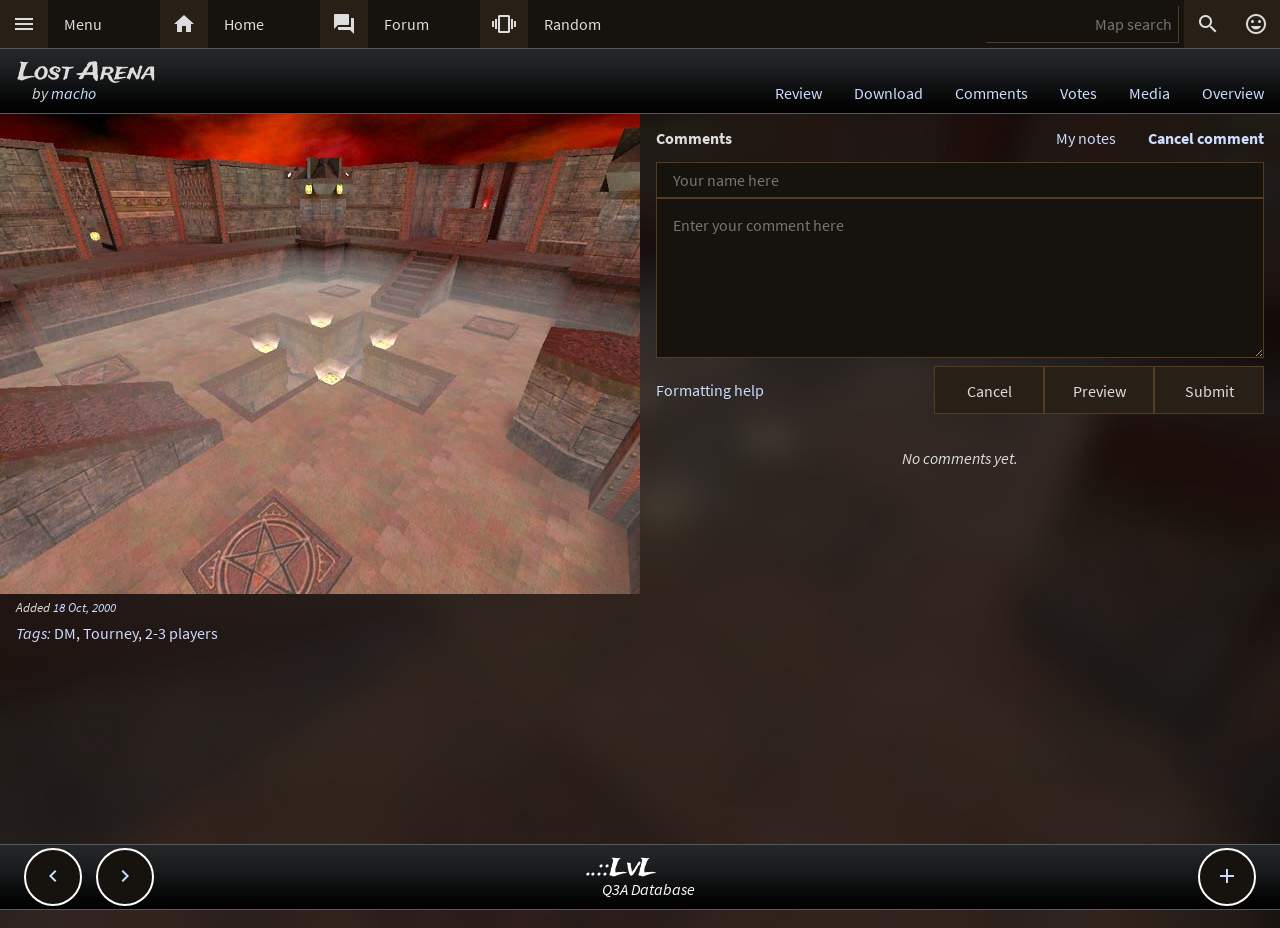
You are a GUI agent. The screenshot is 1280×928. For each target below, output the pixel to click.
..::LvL (621, 868)
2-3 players (181, 633)
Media (1149, 93)
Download (888, 93)
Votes (1078, 93)
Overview (1233, 93)
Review (798, 93)
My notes (1086, 138)
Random (572, 24)
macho (73, 93)
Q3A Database (648, 889)
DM (65, 633)
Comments (991, 93)
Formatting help (710, 390)
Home (244, 24)
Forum (406, 24)
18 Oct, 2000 (84, 607)
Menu (83, 24)
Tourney (110, 633)
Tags (31, 633)
